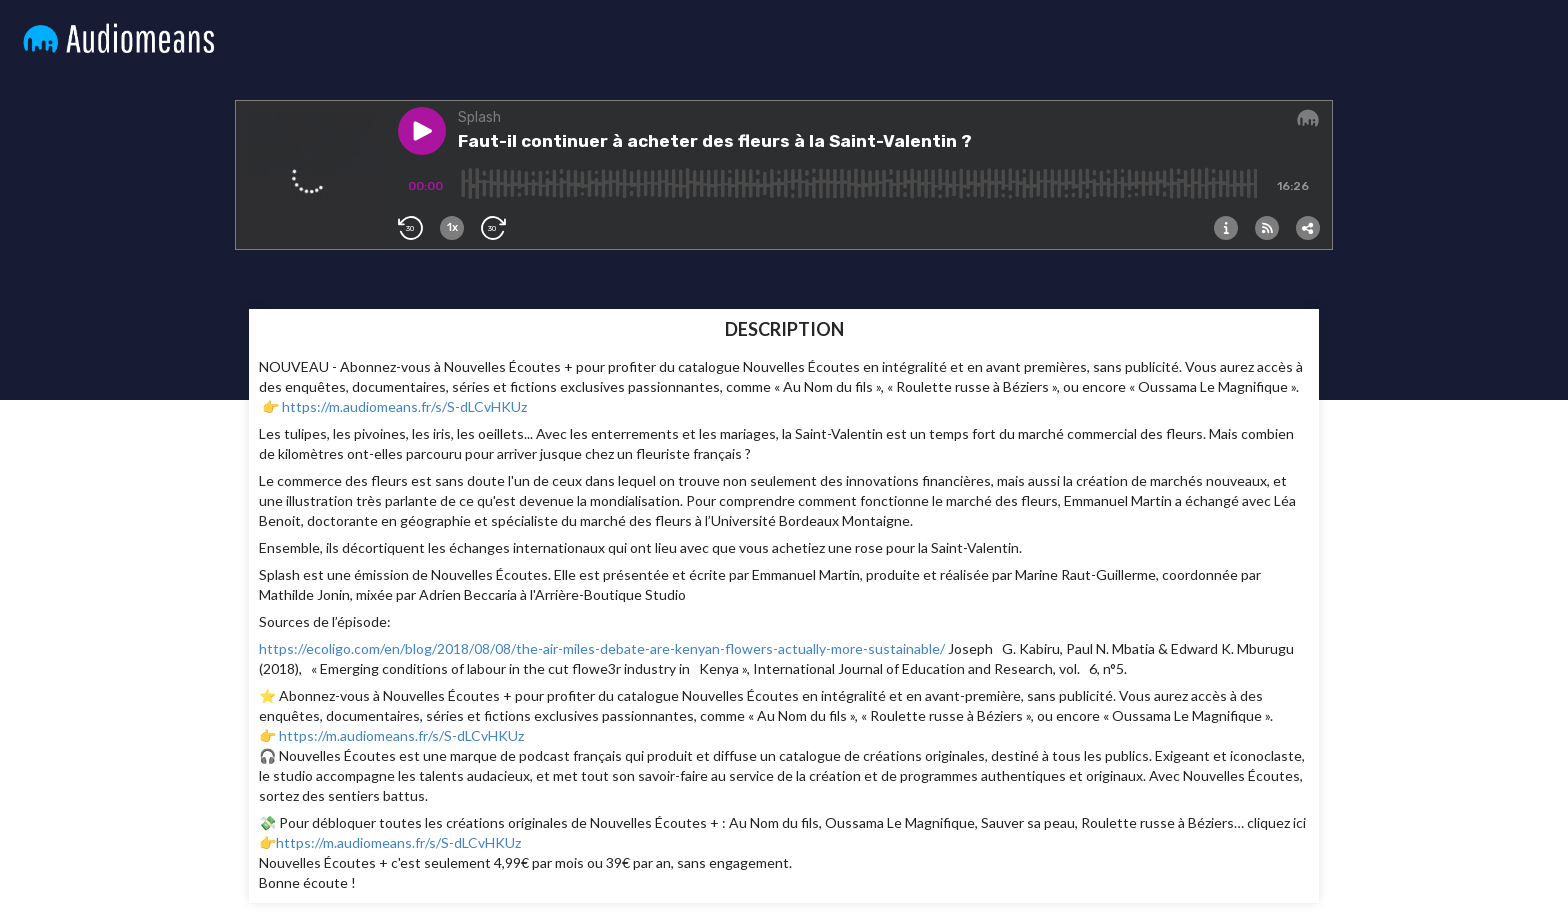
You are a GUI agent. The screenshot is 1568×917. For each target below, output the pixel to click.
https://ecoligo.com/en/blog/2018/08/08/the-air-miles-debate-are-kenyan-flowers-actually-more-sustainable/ (602, 648)
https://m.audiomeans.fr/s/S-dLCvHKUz (404, 406)
